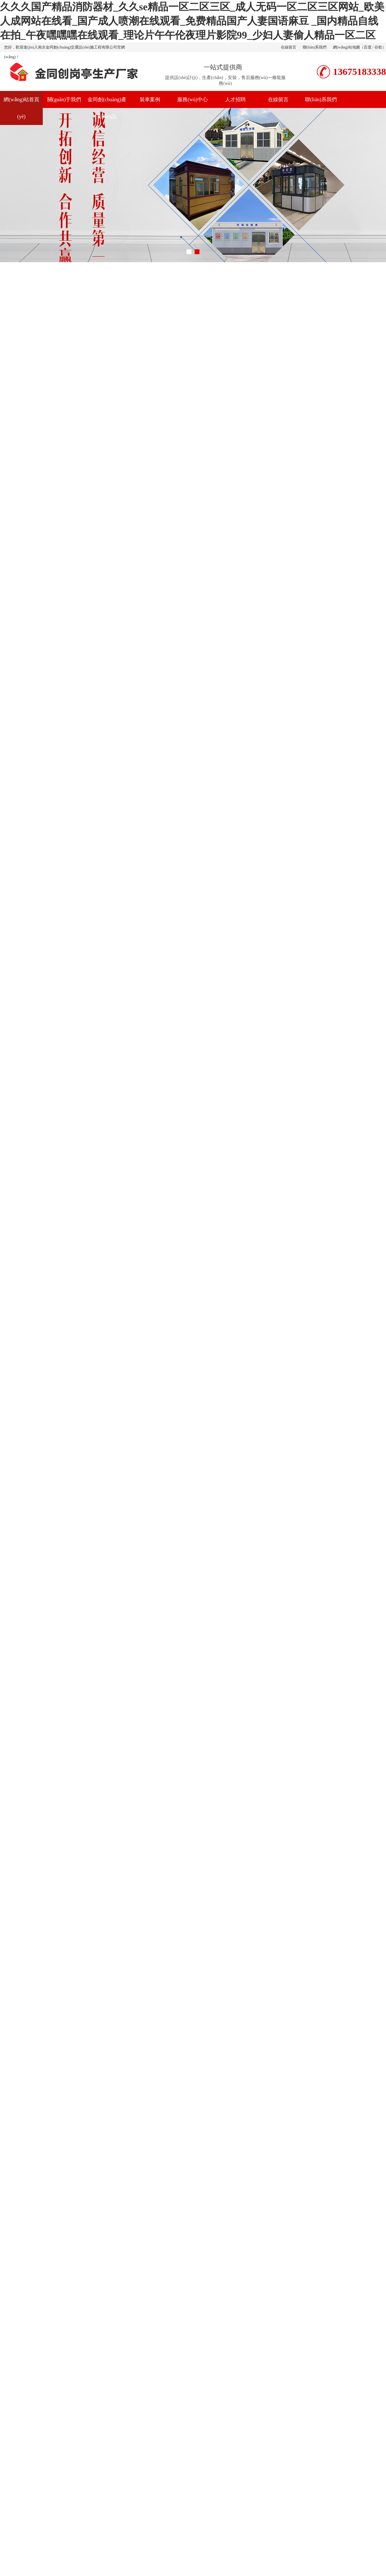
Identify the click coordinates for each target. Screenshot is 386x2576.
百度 (368, 47)
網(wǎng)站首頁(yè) (21, 108)
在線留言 (288, 47)
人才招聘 (235, 99)
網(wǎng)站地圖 (346, 47)
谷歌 (378, 47)
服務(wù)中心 (192, 99)
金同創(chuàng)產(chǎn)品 (106, 108)
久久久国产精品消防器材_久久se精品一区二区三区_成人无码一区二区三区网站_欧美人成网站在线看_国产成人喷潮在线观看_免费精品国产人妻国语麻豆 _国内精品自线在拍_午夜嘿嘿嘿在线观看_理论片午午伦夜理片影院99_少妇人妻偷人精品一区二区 (192, 21)
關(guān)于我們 (64, 99)
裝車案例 (150, 99)
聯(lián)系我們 (314, 47)
